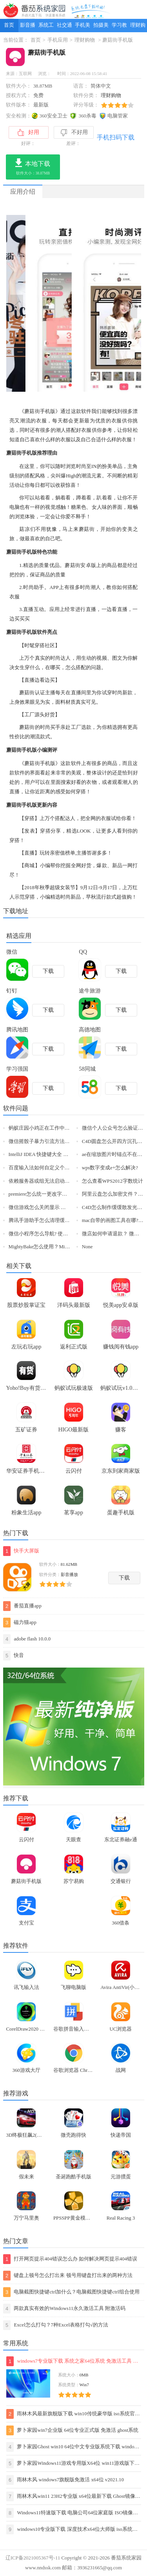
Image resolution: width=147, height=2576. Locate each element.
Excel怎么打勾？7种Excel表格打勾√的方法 (56, 2325)
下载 (124, 1578)
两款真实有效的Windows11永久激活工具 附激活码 (64, 2309)
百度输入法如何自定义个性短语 (44, 1168)
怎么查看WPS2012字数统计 (112, 1181)
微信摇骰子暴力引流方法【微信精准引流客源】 (62, 1141)
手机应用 (57, 40)
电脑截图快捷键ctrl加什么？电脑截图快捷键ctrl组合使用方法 (71, 2292)
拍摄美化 (101, 27)
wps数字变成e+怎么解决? (110, 1168)
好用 (28, 132)
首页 (9, 25)
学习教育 (119, 27)
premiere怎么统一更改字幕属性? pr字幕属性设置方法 (67, 1194)
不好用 (74, 133)
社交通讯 (64, 27)
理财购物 (137, 27)
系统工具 (46, 27)
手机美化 (82, 27)
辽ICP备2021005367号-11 (32, 2558)
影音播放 (27, 27)
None (87, 1246)
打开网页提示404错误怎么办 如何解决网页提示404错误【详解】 (70, 2259)
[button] (70, 385)
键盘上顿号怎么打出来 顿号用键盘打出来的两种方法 (67, 2276)
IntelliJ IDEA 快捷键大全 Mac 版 (44, 1154)
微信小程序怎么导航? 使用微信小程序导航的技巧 (64, 1234)
